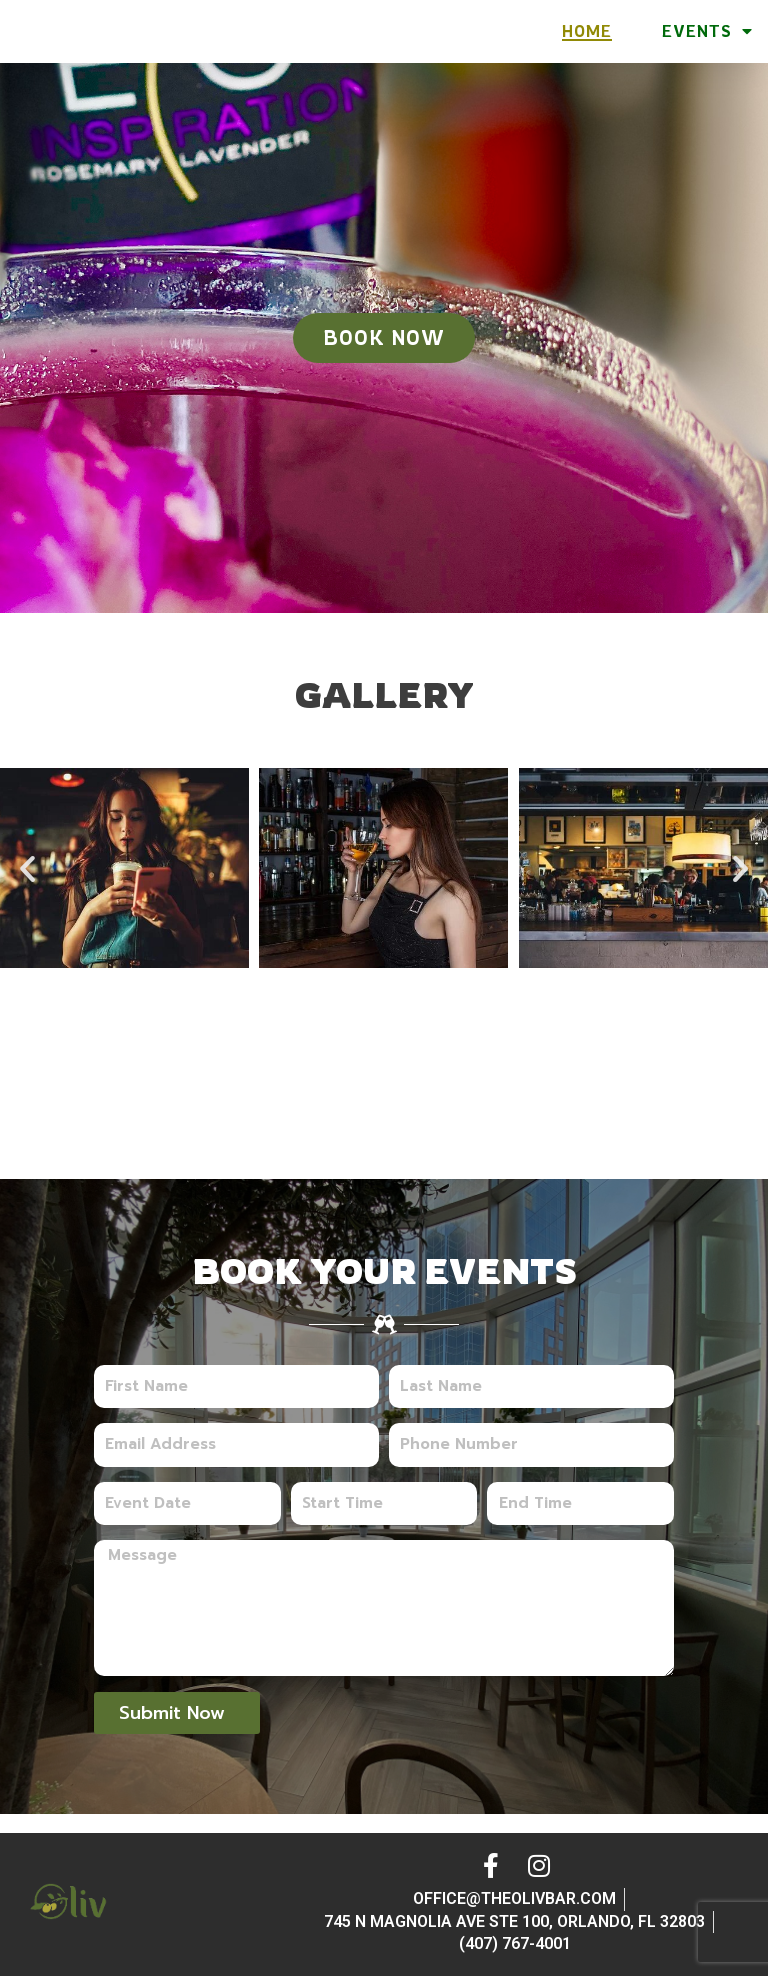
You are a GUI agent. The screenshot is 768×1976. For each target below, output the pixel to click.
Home (587, 41)
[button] (27, 887)
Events (707, 41)
